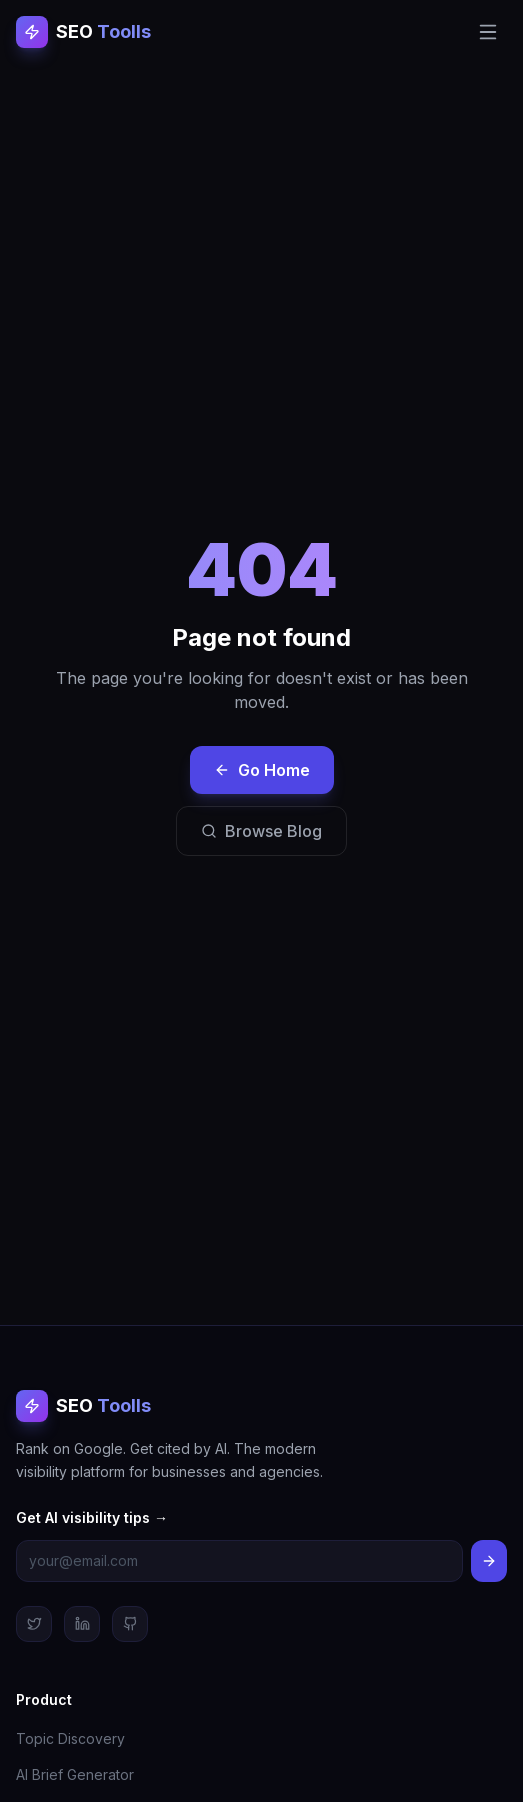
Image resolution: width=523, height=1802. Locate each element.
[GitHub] (130, 1624)
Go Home (262, 770)
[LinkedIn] (82, 1624)
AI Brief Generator (75, 1774)
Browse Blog (261, 831)
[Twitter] (34, 1624)
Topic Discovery (70, 1738)
